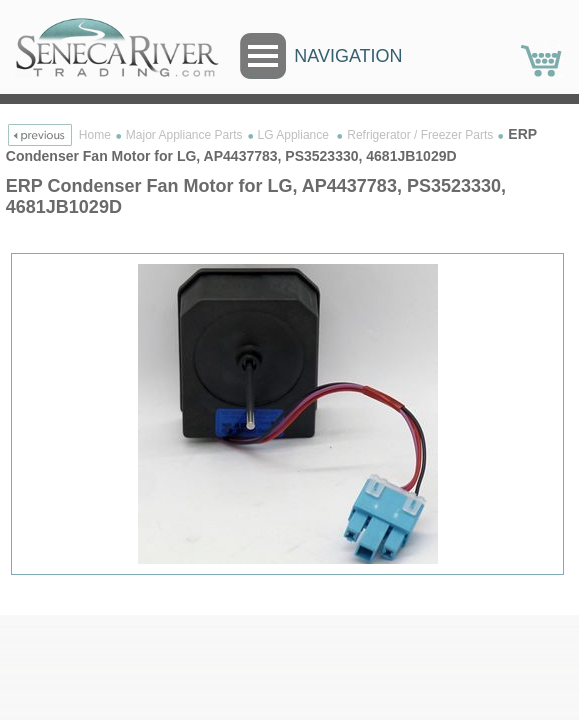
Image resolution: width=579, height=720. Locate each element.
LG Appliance (295, 135)
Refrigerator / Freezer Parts (420, 135)
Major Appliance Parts (184, 135)
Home (95, 135)
